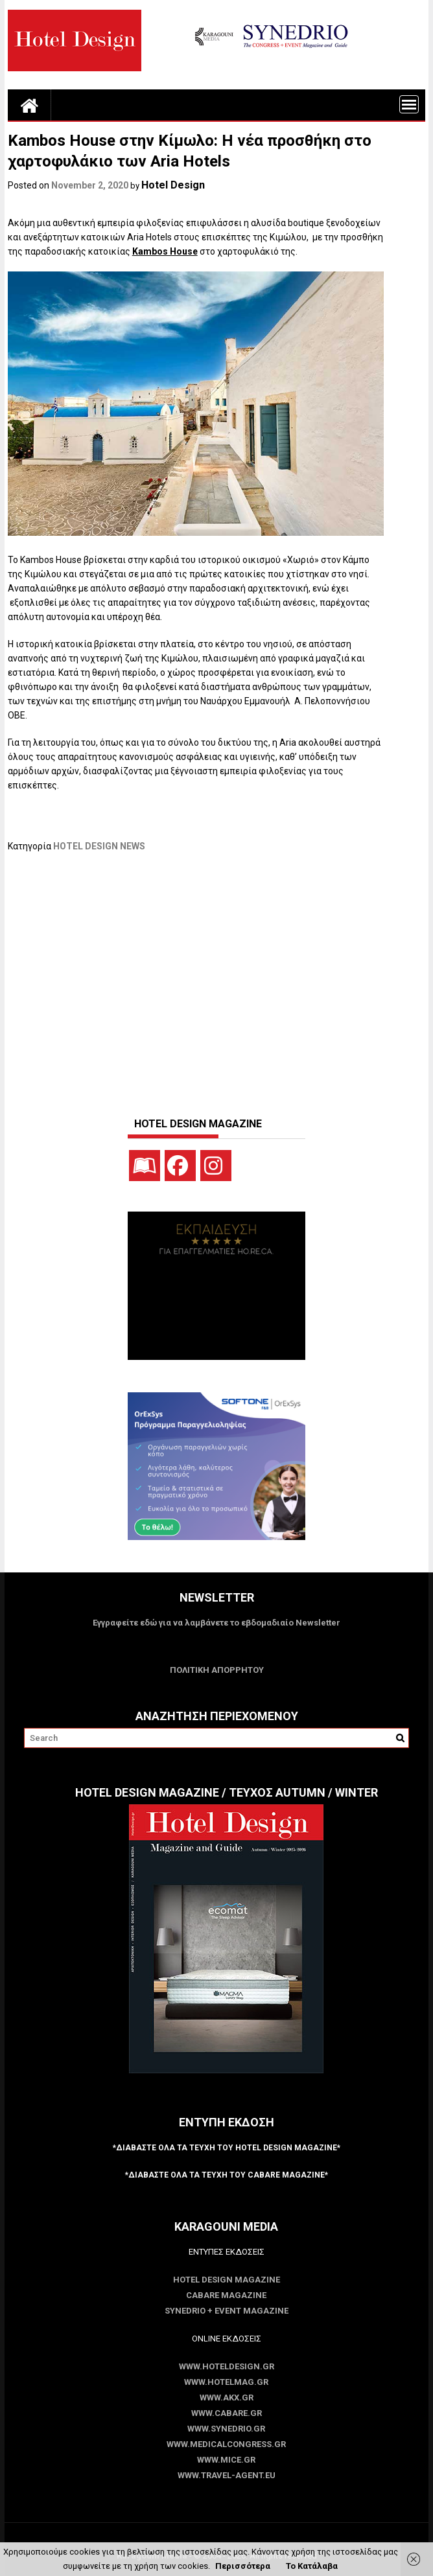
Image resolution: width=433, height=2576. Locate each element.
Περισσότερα (242, 2566)
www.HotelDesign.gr (226, 2366)
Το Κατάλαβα (312, 2566)
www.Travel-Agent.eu (226, 2475)
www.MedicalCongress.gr (226, 2444)
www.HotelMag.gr (226, 2382)
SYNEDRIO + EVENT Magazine (226, 2311)
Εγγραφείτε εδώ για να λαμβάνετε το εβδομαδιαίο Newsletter (216, 1622)
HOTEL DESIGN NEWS (99, 846)
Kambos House (165, 251)
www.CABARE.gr (226, 2413)
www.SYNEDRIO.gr (226, 2428)
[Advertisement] (220, 977)
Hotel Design (173, 185)
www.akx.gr (226, 2397)
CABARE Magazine (226, 2295)
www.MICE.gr (226, 2460)
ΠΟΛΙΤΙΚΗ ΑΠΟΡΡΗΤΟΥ (217, 1670)
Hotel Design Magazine (226, 2279)
